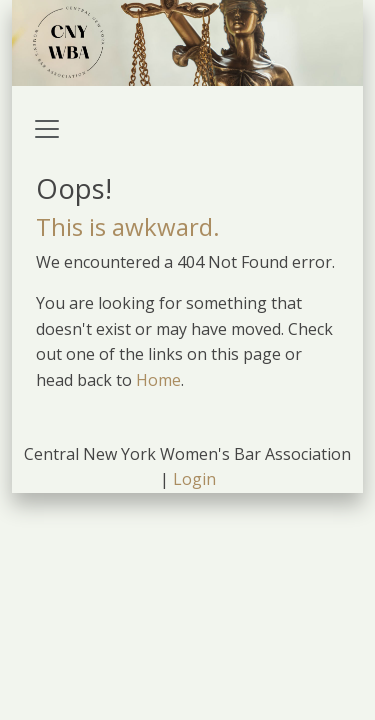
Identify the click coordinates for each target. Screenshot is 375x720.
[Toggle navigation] (47, 129)
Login (194, 479)
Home (158, 380)
